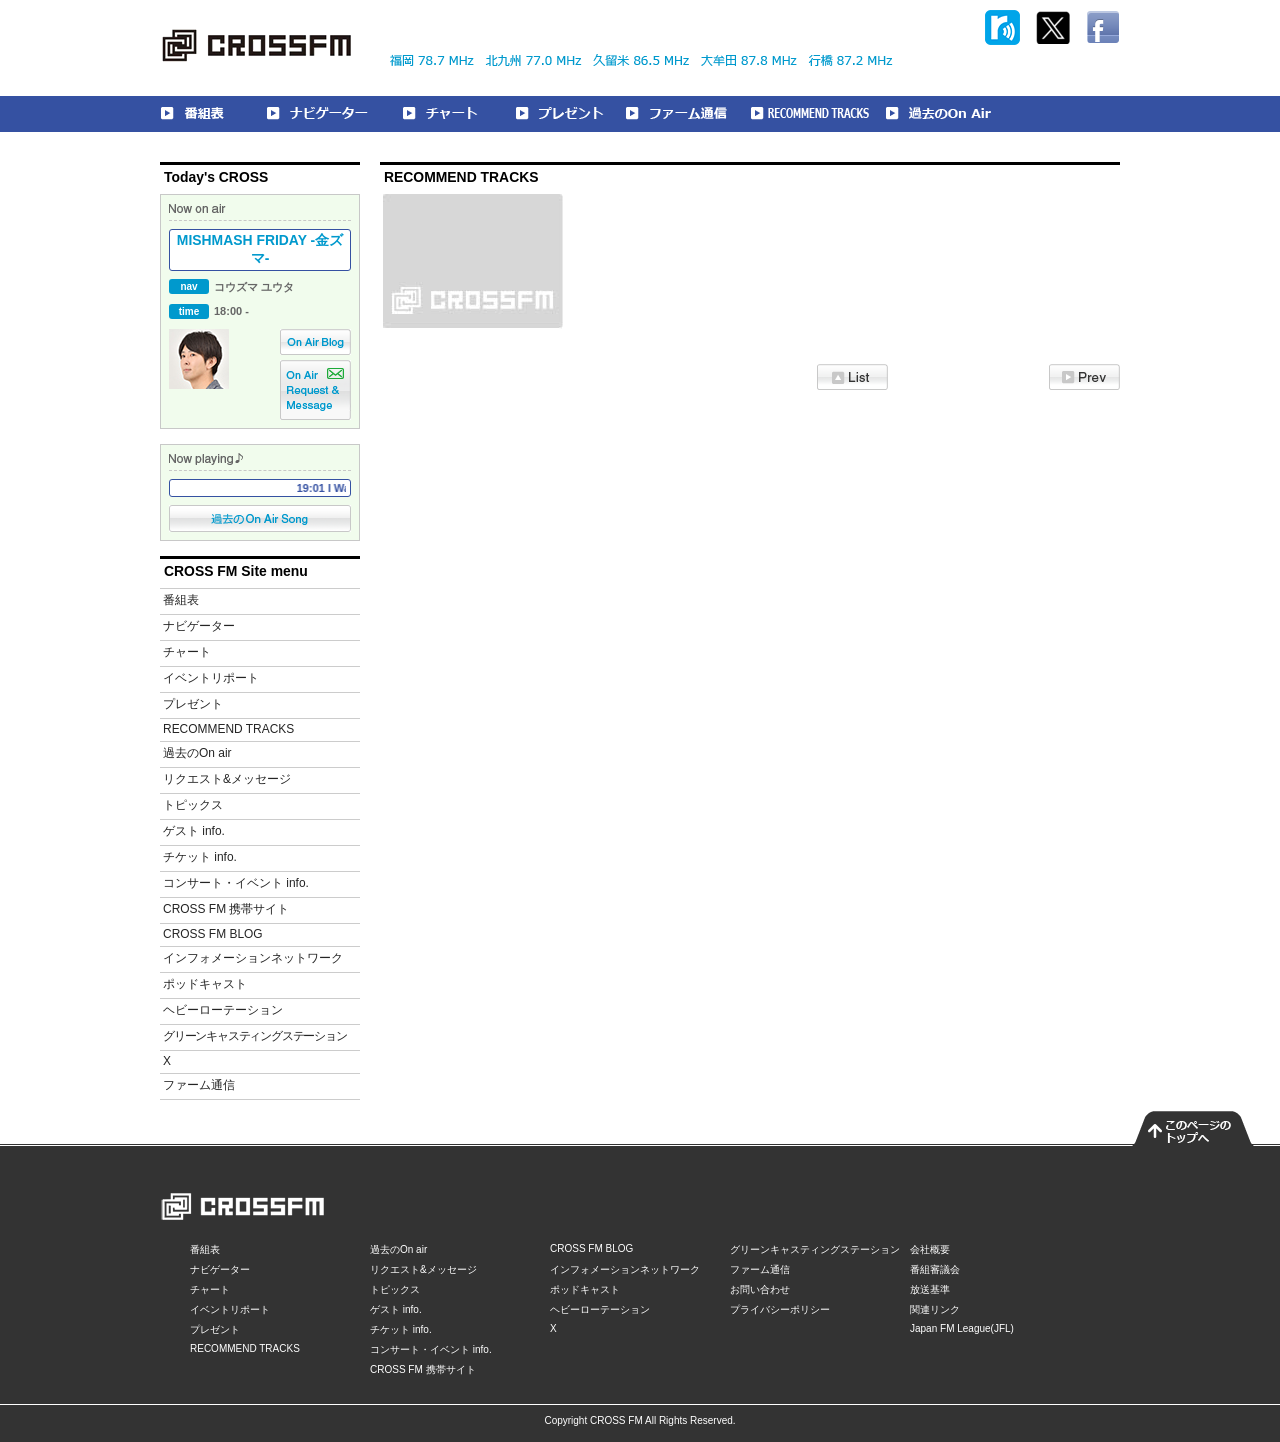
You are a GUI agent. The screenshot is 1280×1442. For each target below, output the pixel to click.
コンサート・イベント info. (236, 883)
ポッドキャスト (205, 984)
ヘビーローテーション (223, 1010)
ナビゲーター (199, 626)
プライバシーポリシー (780, 1309)
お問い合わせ (760, 1289)
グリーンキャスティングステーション (255, 1036)
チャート (187, 652)
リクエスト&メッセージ (227, 779)
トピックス (193, 805)
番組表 (181, 600)
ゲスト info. (194, 831)
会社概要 (930, 1249)
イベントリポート (211, 678)
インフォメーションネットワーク (253, 958)
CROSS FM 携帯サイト (226, 909)
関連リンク (935, 1309)
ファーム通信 (199, 1085)
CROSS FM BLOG (213, 934)
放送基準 (930, 1289)
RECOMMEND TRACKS (228, 729)
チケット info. (200, 857)
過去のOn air (197, 753)
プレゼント (193, 704)
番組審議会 (935, 1269)
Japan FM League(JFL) (962, 1328)
